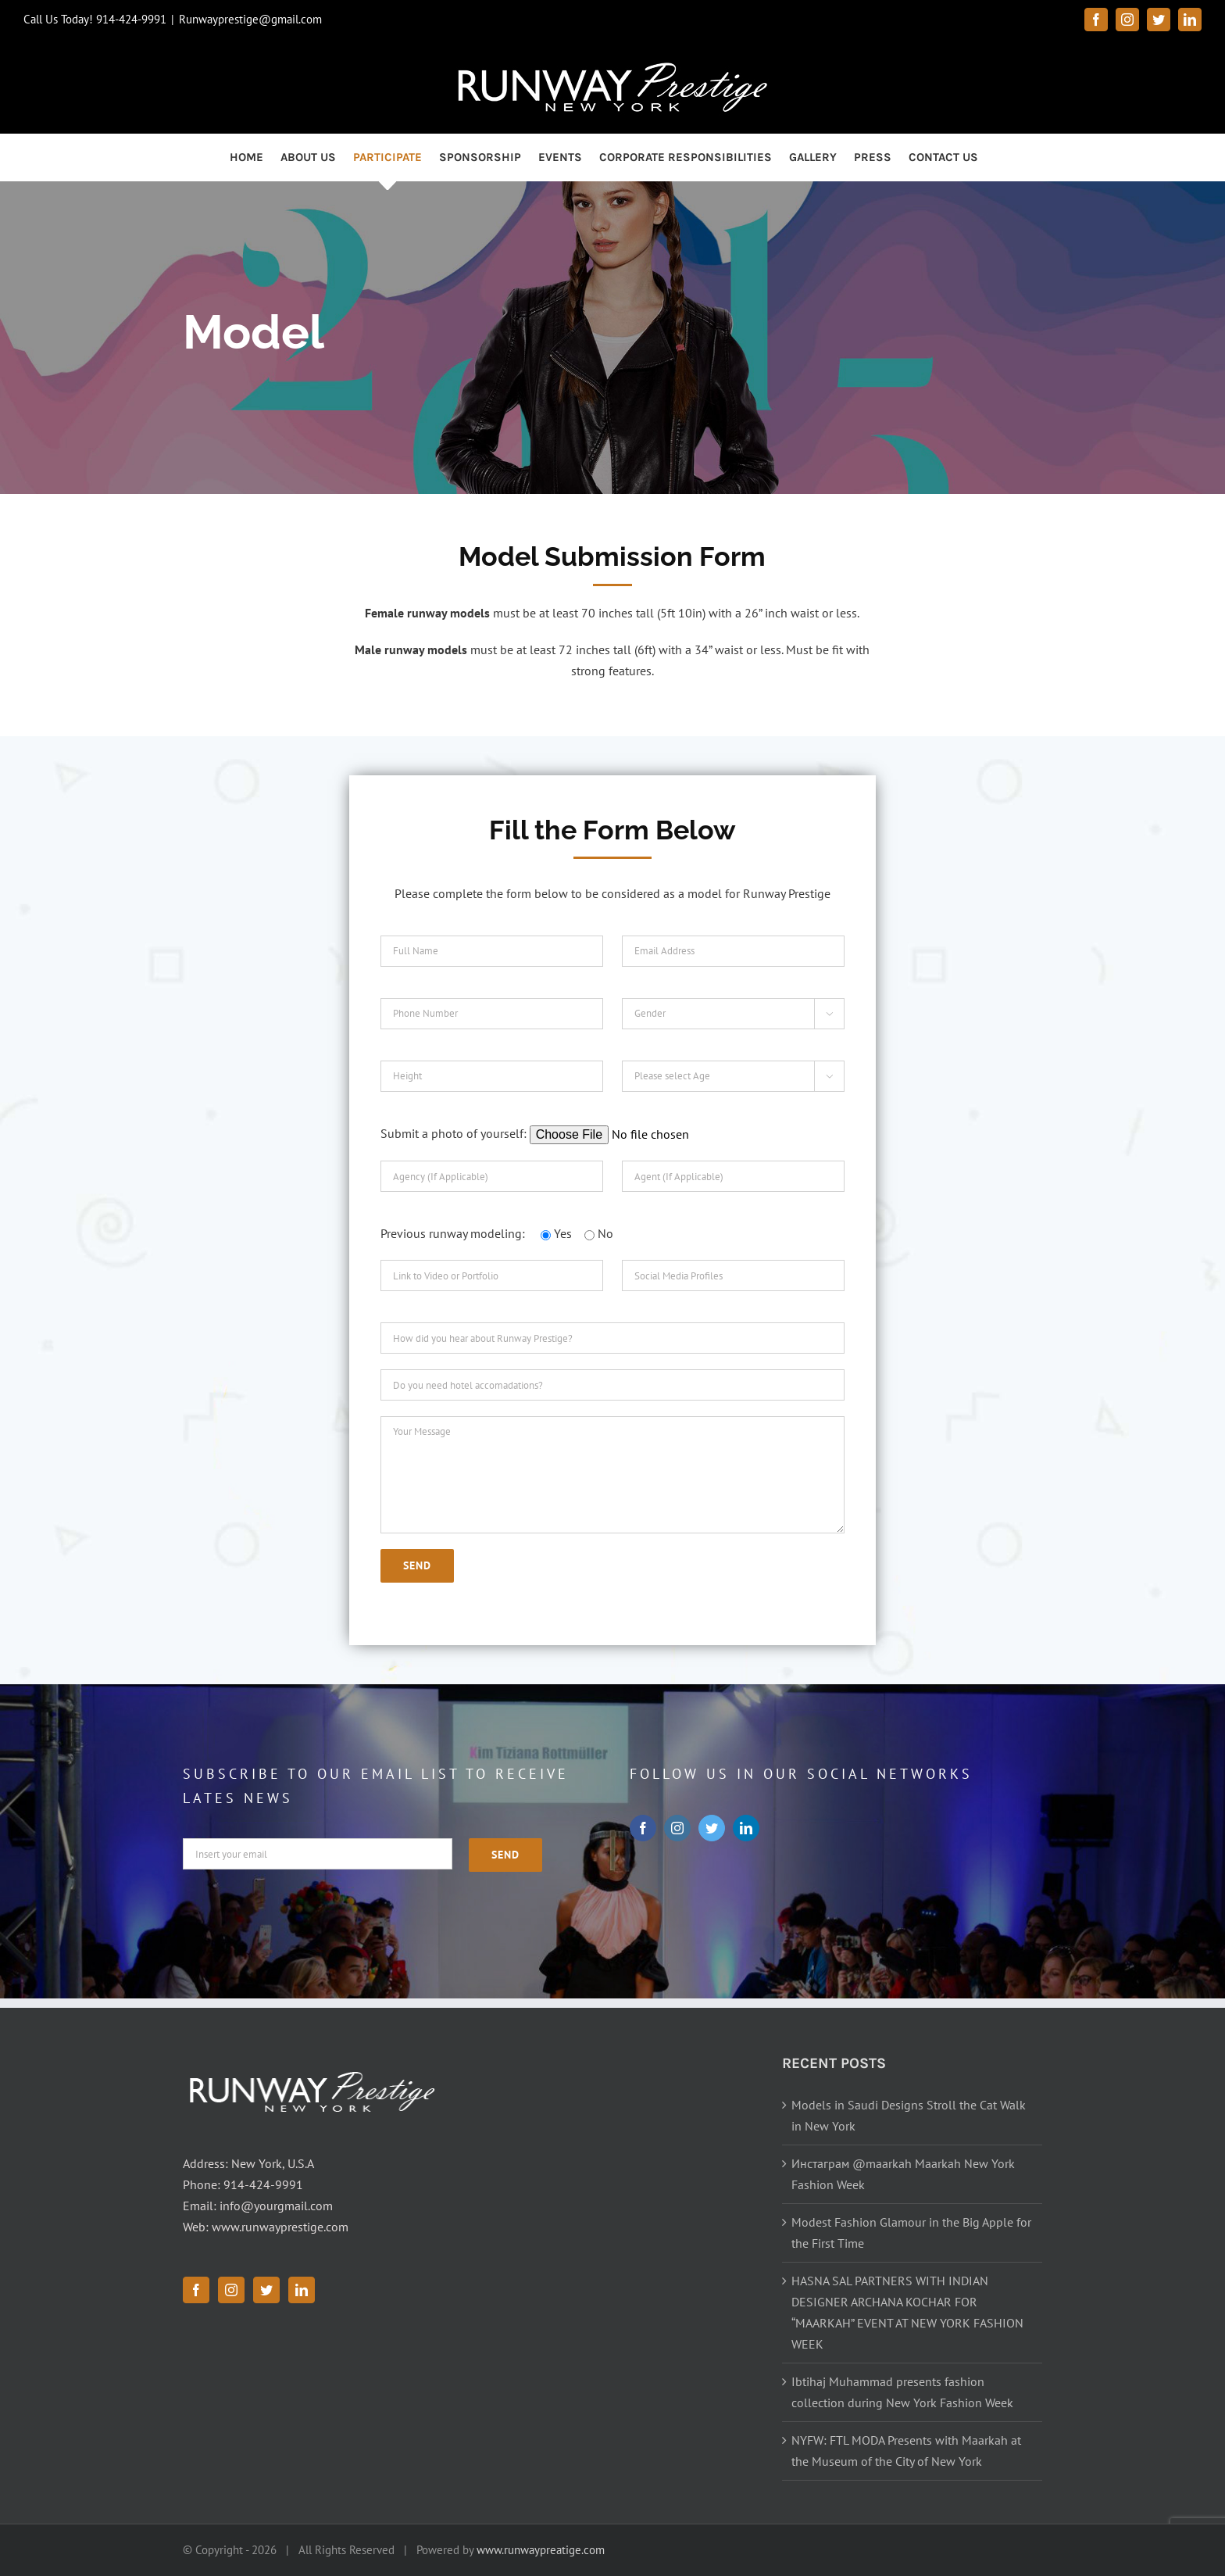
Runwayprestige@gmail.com (250, 19)
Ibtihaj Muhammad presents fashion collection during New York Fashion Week (902, 2392)
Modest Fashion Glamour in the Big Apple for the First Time (911, 2232)
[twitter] (711, 1828)
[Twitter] (266, 2290)
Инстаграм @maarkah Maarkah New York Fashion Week (903, 2174)
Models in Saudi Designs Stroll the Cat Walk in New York (908, 2115)
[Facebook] (196, 2290)
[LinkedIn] (301, 2290)
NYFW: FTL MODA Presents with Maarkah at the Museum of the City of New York (906, 2450)
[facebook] (643, 1828)
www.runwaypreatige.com (541, 2549)
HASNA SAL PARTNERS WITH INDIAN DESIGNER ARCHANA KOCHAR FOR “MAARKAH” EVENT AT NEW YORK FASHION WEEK (907, 2312)
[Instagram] (231, 2290)
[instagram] (677, 1828)
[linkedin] (746, 1828)
